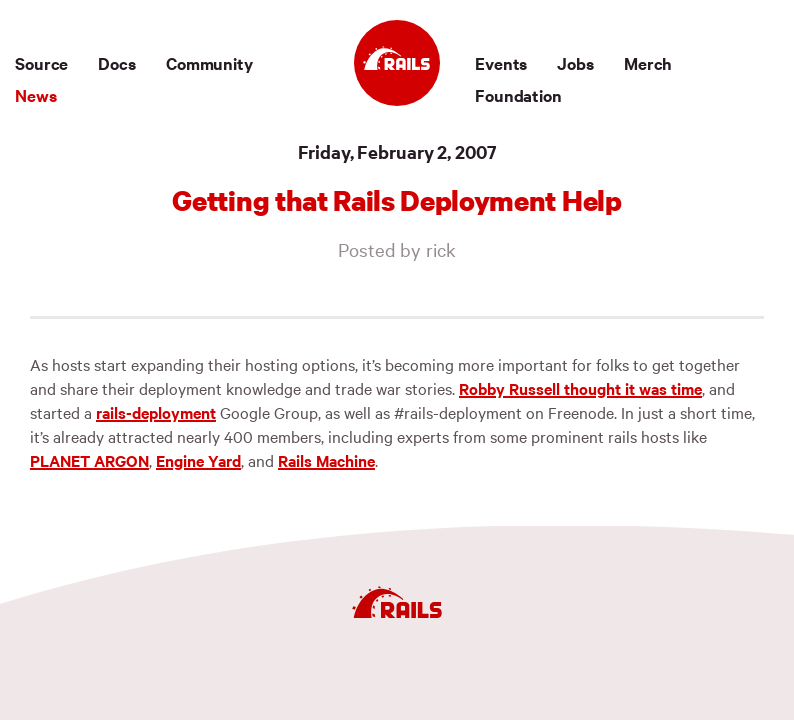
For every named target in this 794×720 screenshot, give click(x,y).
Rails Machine (326, 460)
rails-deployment (156, 412)
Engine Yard (198, 460)
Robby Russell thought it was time (580, 388)
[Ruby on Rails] (397, 63)
